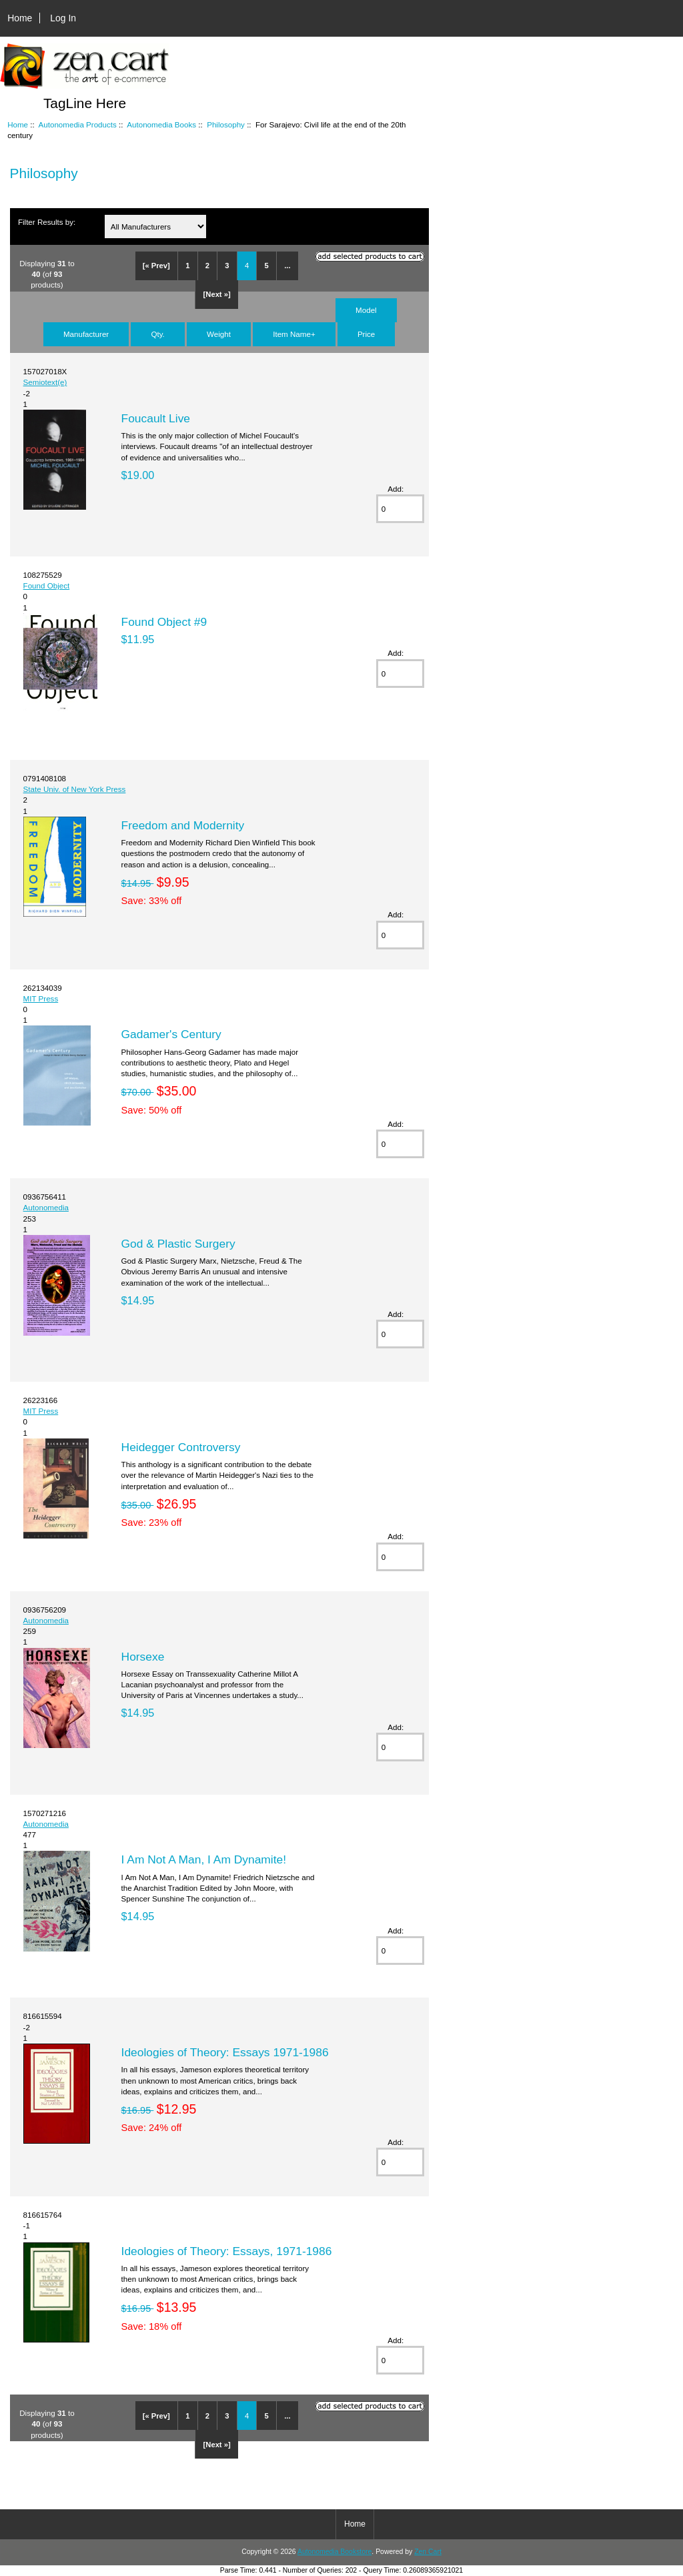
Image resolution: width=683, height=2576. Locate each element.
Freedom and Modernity (183, 825)
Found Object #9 (164, 621)
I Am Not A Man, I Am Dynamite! (203, 1859)
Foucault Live (155, 418)
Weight (219, 334)
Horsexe (143, 1656)
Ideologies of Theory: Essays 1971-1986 (225, 2052)
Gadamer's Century (171, 1034)
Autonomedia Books (161, 124)
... (287, 266)
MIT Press (41, 998)
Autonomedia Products (78, 124)
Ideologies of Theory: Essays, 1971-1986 (226, 2251)
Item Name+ (294, 334)
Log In (63, 18)
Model (366, 310)
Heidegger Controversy (181, 1447)
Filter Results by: (46, 222)
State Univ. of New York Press (74, 789)
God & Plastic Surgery (178, 1243)
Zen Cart (428, 2551)
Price (366, 334)
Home (19, 18)
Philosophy (226, 124)
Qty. (157, 334)
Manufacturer (86, 334)
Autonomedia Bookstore (334, 2551)
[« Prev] (156, 266)
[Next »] (217, 294)
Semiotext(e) (45, 382)
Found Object (46, 585)
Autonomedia (46, 1207)
